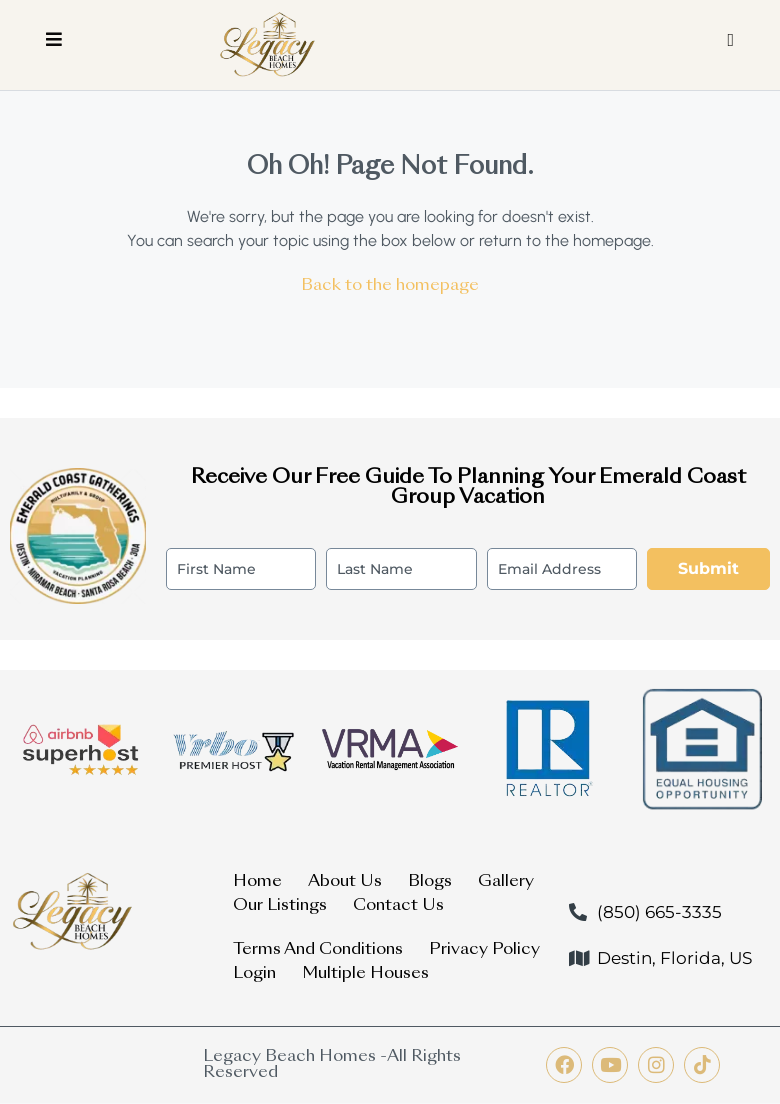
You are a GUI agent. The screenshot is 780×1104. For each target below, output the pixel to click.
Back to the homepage (390, 286)
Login (254, 974)
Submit (708, 568)
